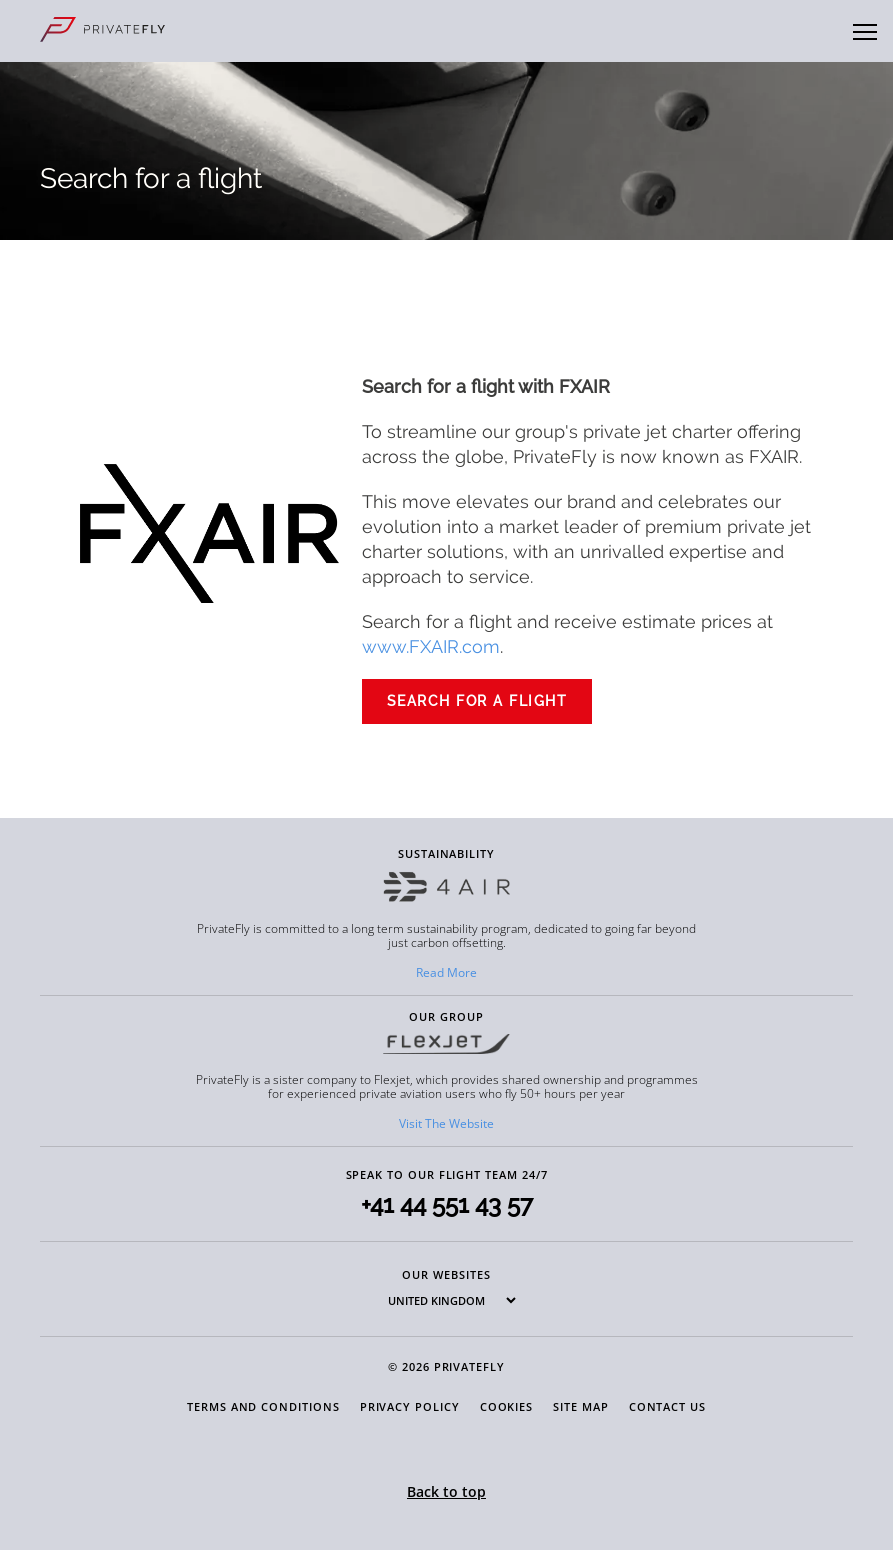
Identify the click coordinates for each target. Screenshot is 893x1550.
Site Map (580, 1406)
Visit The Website (446, 1123)
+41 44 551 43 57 (447, 1204)
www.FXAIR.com (431, 646)
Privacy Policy (410, 1406)
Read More (446, 972)
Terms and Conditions (263, 1406)
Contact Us (667, 1406)
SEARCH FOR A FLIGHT (477, 701)
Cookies (507, 1406)
